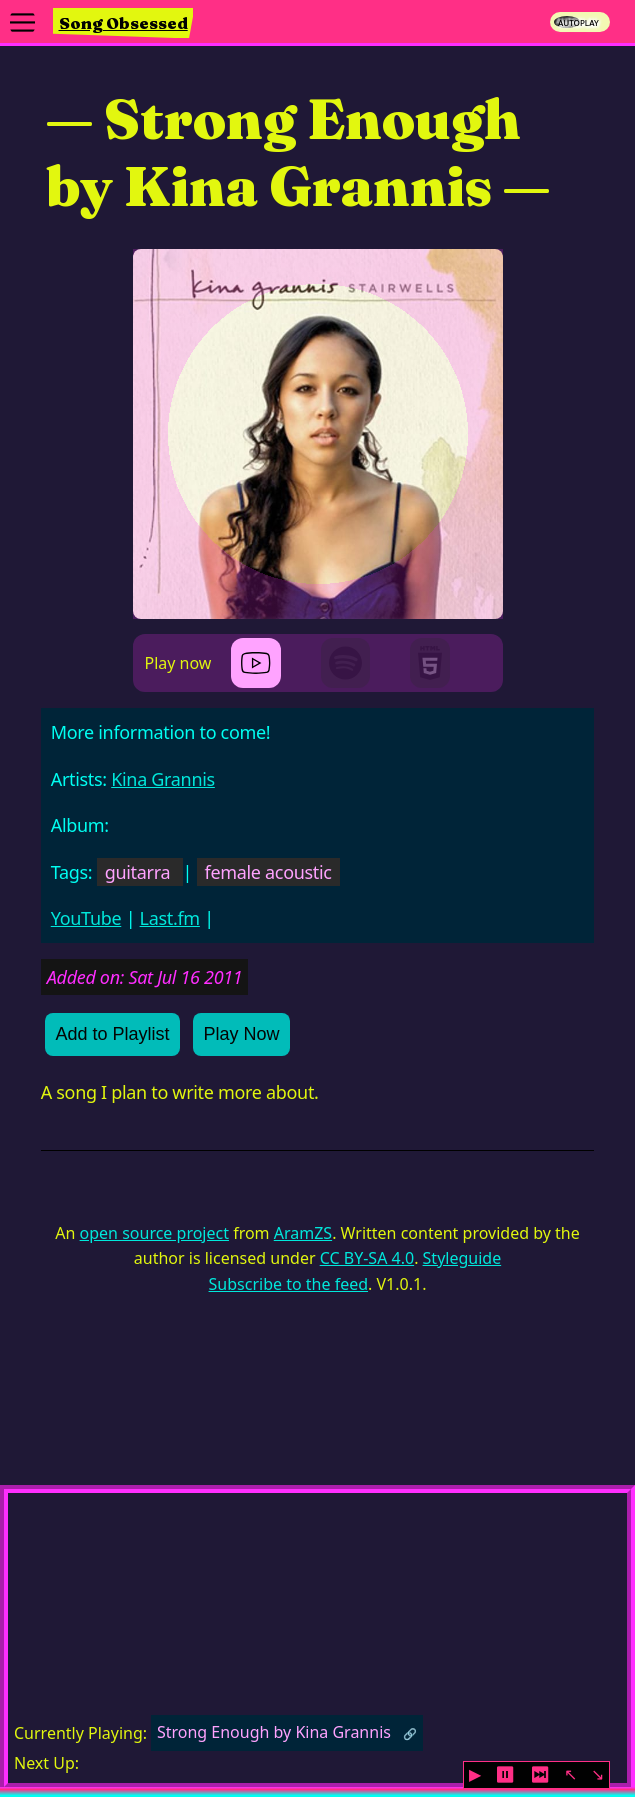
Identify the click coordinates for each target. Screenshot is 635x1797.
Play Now (242, 1034)
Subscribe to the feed (288, 1284)
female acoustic (268, 872)
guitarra (137, 872)
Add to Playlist (113, 1034)
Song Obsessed (123, 23)
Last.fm (170, 918)
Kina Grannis (163, 779)
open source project (154, 1233)
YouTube (86, 918)
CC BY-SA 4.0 (367, 1258)
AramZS (303, 1233)
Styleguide (462, 1258)
